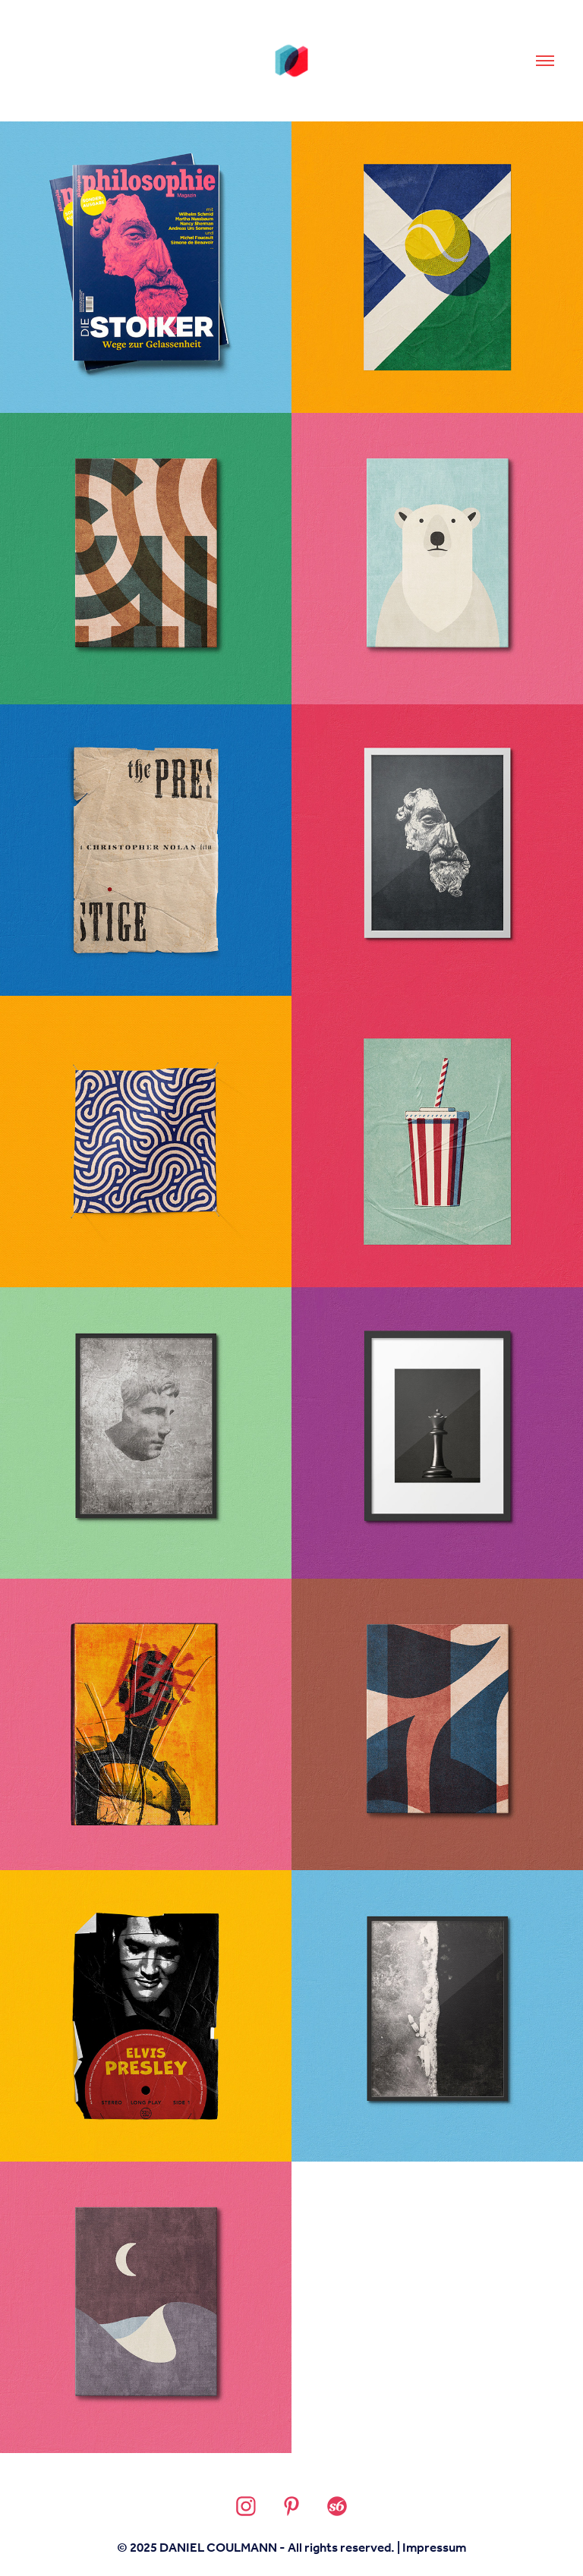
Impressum (434, 2548)
